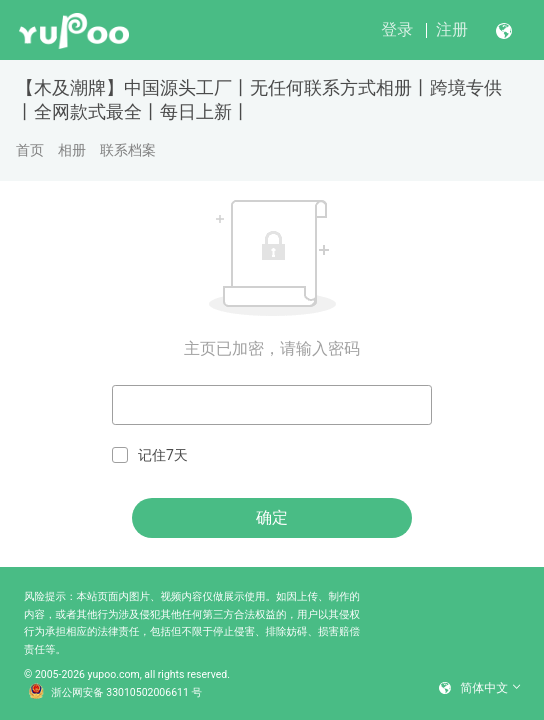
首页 (30, 150)
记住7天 (150, 455)
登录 (397, 29)
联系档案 (128, 150)
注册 (452, 29)
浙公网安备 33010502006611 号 (115, 693)
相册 (72, 150)
